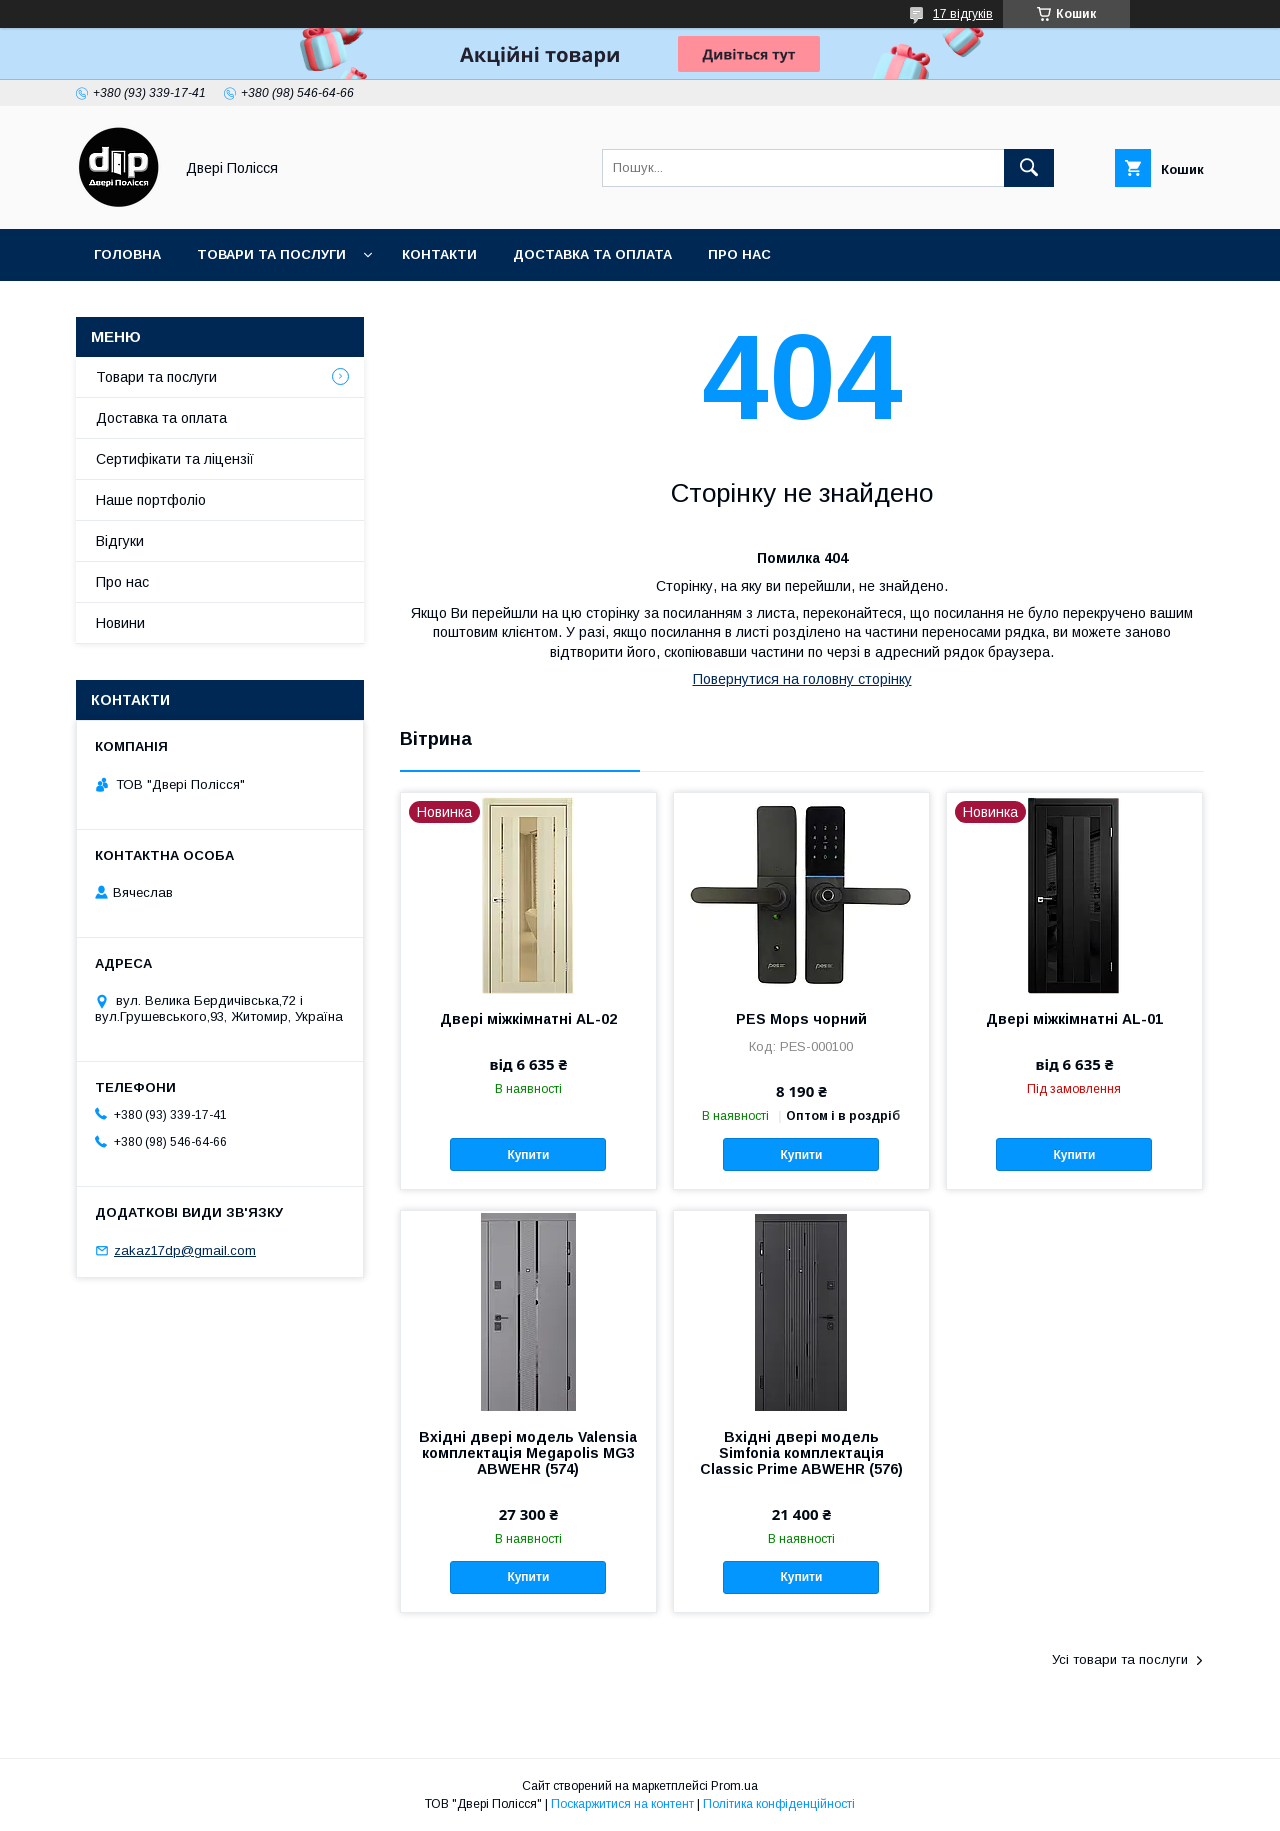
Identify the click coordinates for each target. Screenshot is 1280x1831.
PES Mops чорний (801, 1019)
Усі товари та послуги (1120, 1659)
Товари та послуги (271, 254)
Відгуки (120, 541)
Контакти (439, 254)
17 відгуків (963, 14)
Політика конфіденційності (779, 1804)
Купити (528, 1155)
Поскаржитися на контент (622, 1804)
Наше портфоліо (151, 500)
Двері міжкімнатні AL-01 (1074, 1019)
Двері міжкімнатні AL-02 (528, 1019)
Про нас (739, 254)
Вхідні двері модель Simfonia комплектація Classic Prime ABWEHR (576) (801, 1453)
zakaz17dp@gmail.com (185, 1250)
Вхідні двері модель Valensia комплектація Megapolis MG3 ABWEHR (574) (528, 1453)
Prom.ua (734, 1786)
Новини (120, 623)
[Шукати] (1029, 168)
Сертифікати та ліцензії (175, 459)
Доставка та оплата (592, 254)
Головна (127, 254)
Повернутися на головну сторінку (802, 679)
